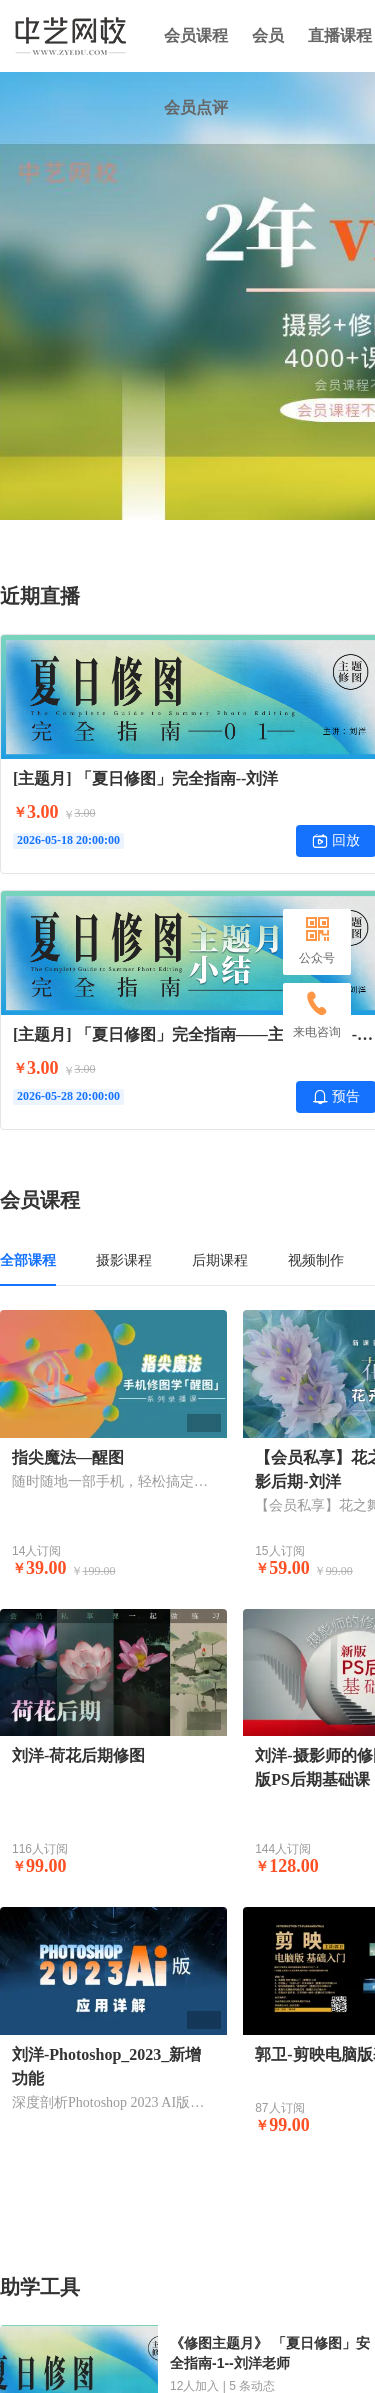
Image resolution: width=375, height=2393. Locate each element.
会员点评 (196, 107)
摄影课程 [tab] (124, 1260)
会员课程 (196, 35)
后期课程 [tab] (220, 1260)
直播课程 (340, 35)
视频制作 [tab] (316, 1260)
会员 (268, 35)
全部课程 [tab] (28, 1260)
